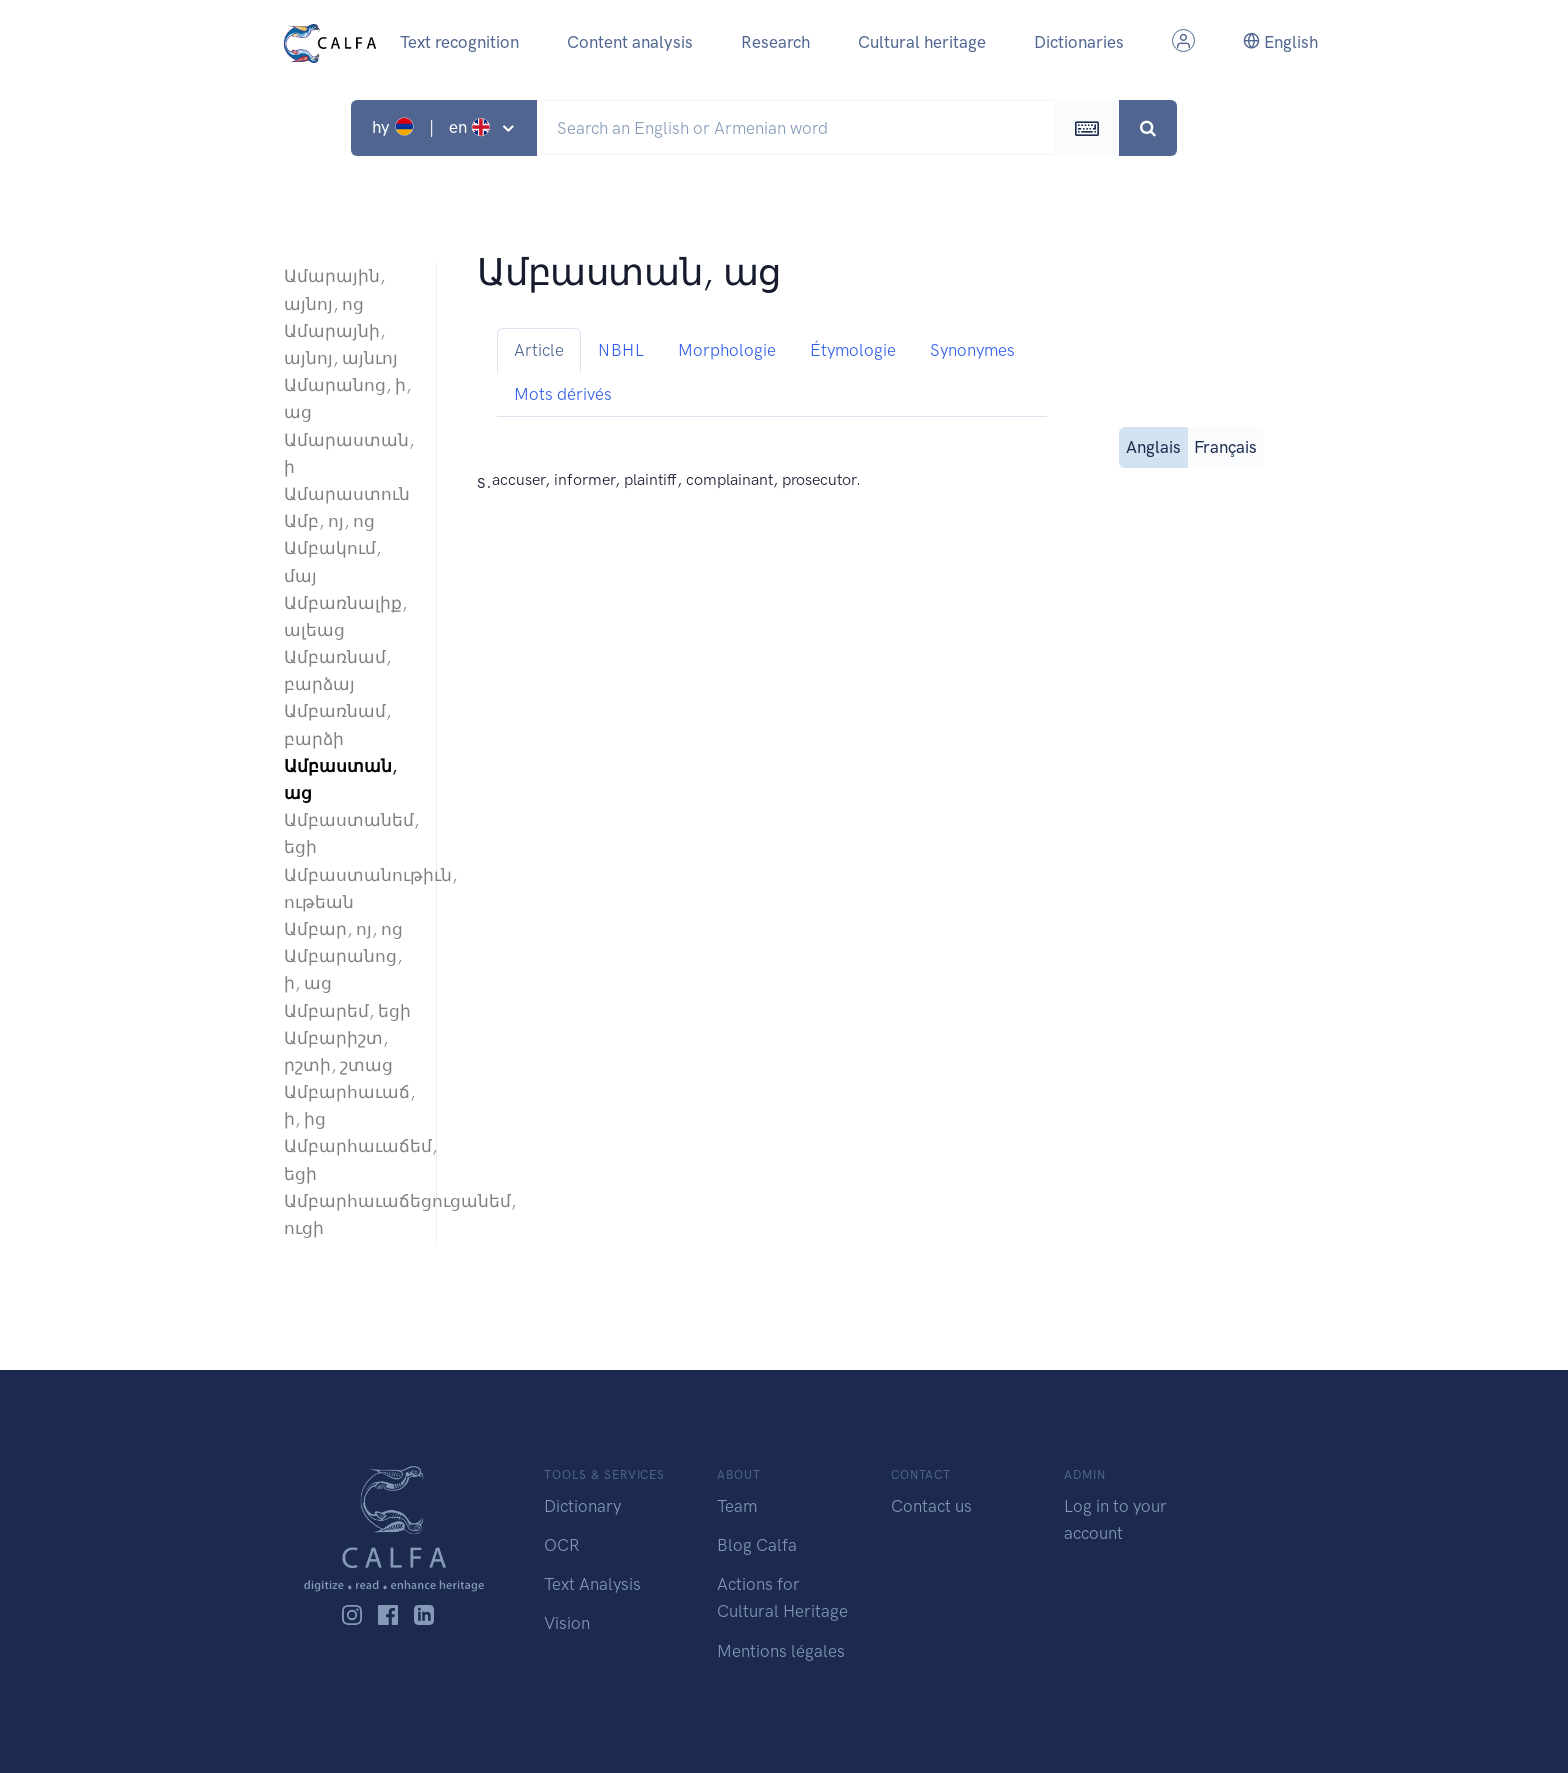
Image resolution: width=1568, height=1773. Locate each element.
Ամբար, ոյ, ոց (343, 929)
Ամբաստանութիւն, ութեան (350, 888)
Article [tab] (539, 350)
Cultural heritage (922, 42)
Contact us (931, 1506)
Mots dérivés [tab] (563, 394)
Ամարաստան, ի (349, 453)
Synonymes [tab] (972, 350)
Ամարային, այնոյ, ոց (334, 289)
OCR (561, 1545)
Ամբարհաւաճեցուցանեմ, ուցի (350, 1214)
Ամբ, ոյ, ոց (329, 521)
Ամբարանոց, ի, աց (343, 969)
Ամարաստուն (347, 494)
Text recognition (459, 42)
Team (737, 1506)
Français (1225, 445)
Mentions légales (781, 1651)
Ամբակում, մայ (332, 561)
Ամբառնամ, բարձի (337, 724)
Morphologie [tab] (727, 350)
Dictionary (582, 1506)
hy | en (433, 127)
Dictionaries (1079, 42)
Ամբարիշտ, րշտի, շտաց (338, 1051)
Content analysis (630, 42)
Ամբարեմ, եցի (347, 1011)
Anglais (1153, 445)
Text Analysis (592, 1584)
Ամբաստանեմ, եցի (350, 833)
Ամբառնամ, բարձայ (337, 670)
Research (775, 42)
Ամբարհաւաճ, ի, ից (349, 1105)
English (1280, 42)
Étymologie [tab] (853, 350)
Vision (567, 1623)
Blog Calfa (757, 1545)
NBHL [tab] (621, 350)
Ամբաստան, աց (340, 779)
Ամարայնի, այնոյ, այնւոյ (341, 344)
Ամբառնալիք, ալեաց (345, 616)
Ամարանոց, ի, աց (347, 398)
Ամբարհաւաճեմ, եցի (350, 1159)
